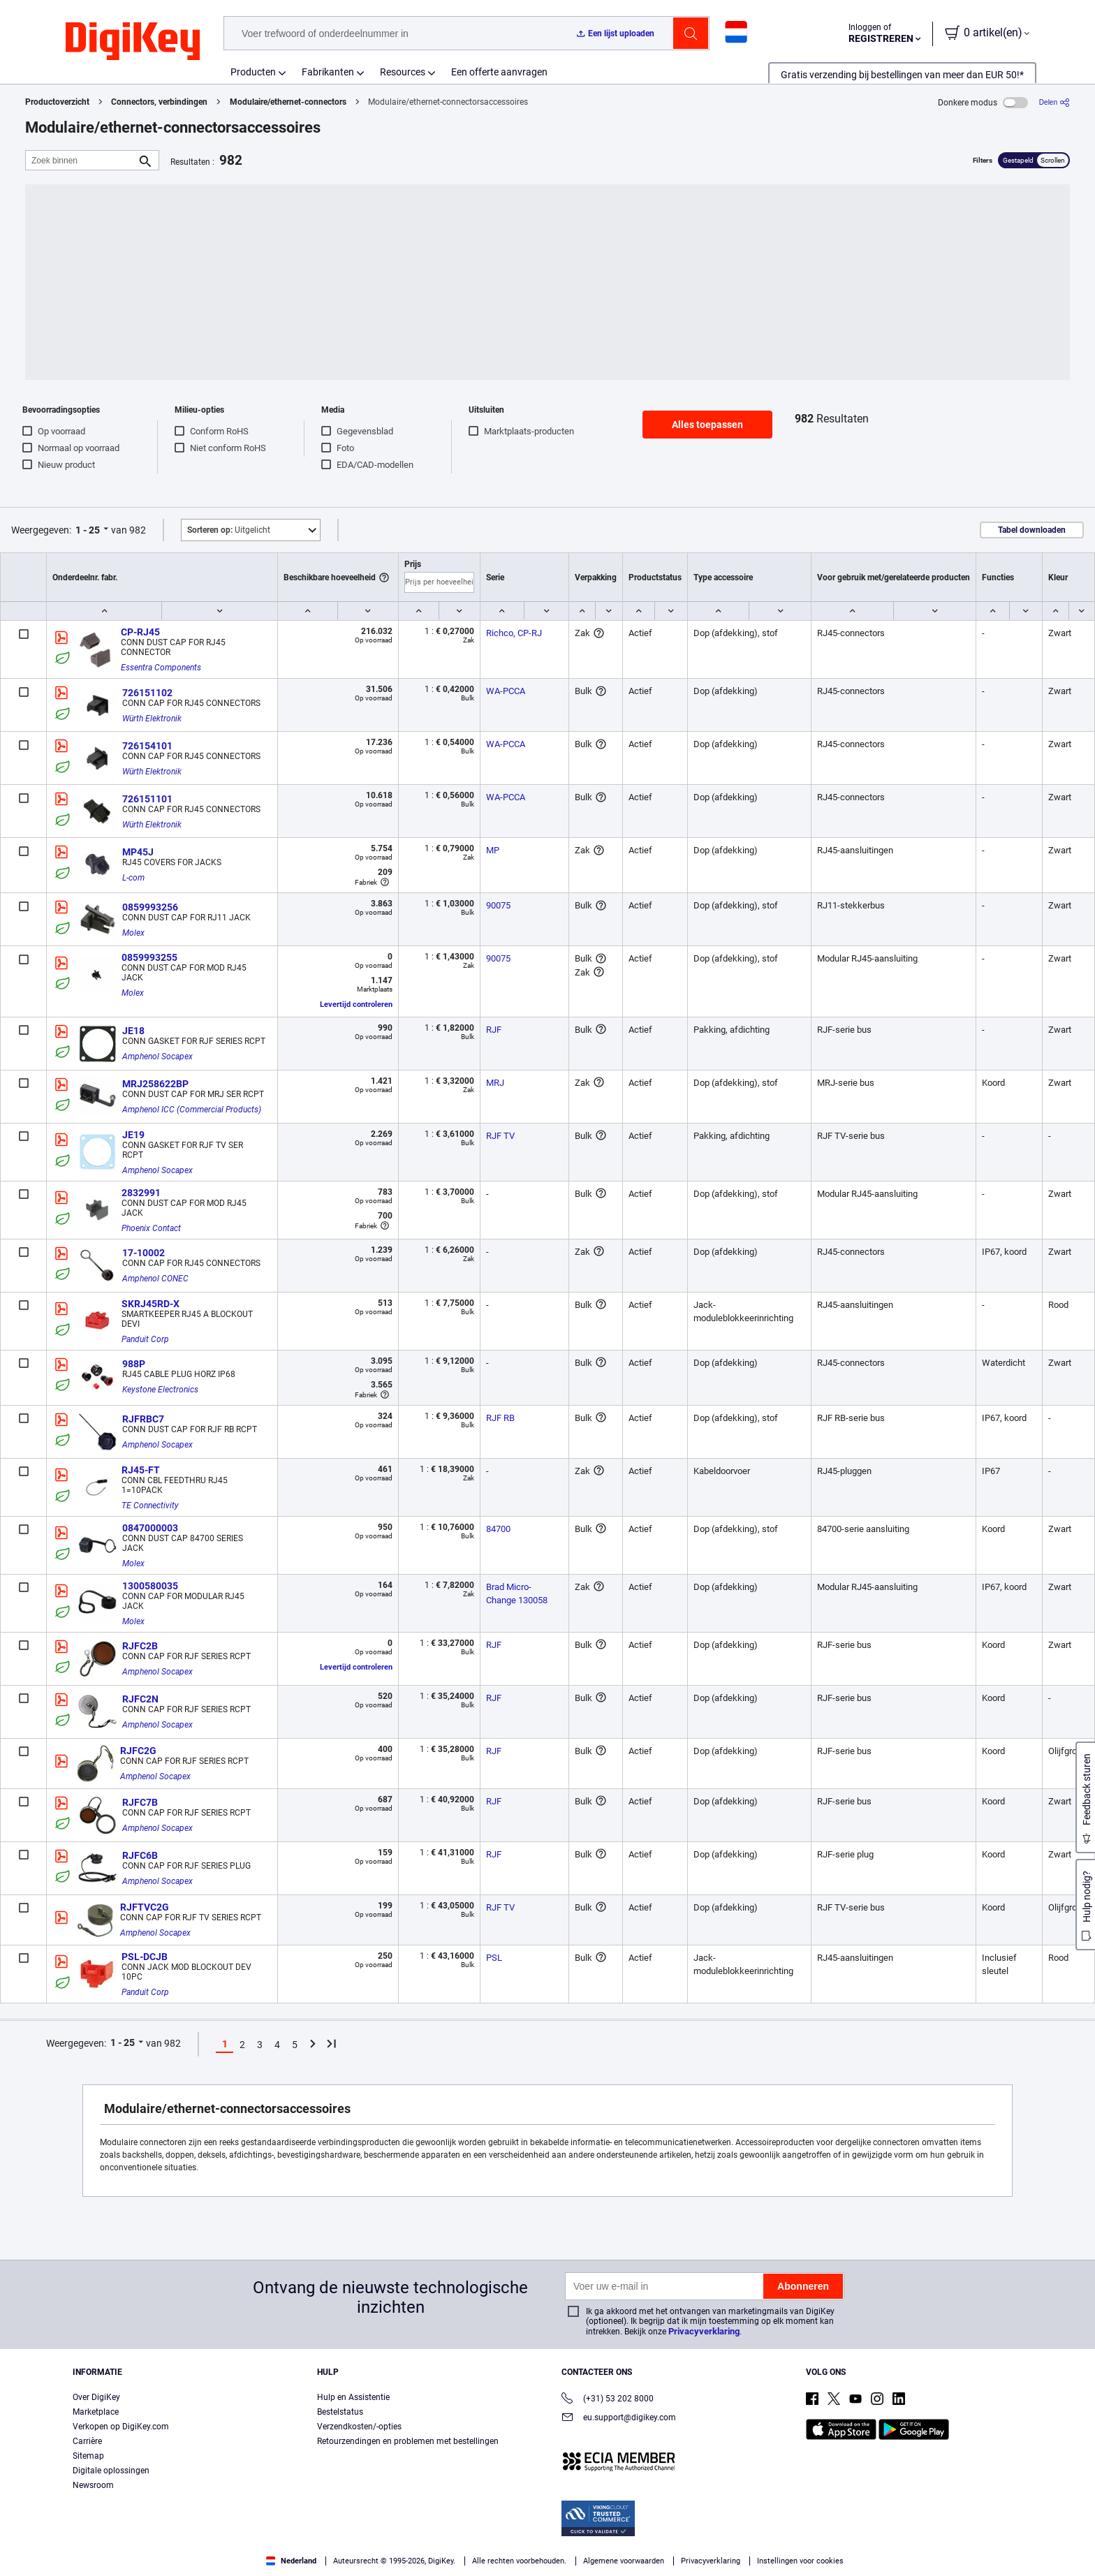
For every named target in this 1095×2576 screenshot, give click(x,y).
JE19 (133, 1134)
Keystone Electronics (160, 1389)
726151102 (147, 692)
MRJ (495, 1082)
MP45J (138, 852)
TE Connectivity (150, 1505)
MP (492, 850)
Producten (253, 72)
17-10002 (143, 1252)
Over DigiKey (96, 2397)
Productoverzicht (57, 102)
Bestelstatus (340, 2412)
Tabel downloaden (1032, 530)
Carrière (87, 2441)
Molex (133, 933)
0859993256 (150, 907)
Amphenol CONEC (155, 1278)
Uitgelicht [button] (228, 530)
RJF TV (500, 1136)
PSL (494, 1957)
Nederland (291, 2561)
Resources (402, 72)
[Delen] (1054, 102)
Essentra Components (161, 667)
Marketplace (96, 2412)
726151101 (147, 798)
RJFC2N (140, 1699)
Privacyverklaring (704, 2331)
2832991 (141, 1192)
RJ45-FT (141, 1469)
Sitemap (88, 2456)
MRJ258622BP (155, 1083)
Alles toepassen (707, 424)
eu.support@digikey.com (618, 2418)
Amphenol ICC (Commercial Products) (191, 1109)
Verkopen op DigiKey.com (121, 2426)
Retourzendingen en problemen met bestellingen (408, 2441)
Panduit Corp (145, 1339)
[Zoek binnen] (81, 160)
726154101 (147, 745)
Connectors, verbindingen (159, 102)
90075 (498, 905)
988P (133, 1363)
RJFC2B (140, 1645)
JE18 (133, 1030)
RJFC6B (140, 1855)
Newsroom (93, 2485)
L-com (133, 878)
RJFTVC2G (144, 1907)
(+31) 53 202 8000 (607, 2399)
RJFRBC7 (143, 1419)
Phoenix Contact (151, 1228)
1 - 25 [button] (87, 530)
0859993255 (149, 957)
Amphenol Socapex (157, 1056)
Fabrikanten (328, 72)
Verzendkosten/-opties (359, 2426)
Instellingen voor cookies (800, 2561)
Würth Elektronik (152, 718)
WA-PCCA (505, 691)
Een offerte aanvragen (499, 72)
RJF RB (500, 1418)
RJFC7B (140, 1802)
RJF (493, 1029)
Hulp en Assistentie (353, 2397)
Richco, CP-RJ (514, 633)
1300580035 (150, 1585)
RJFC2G (138, 1750)
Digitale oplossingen (111, 2470)
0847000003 (150, 1527)
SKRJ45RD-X (150, 1303)
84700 (498, 1529)
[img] (133, 41)
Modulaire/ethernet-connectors (288, 102)
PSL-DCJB (145, 1956)
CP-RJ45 (140, 632)
